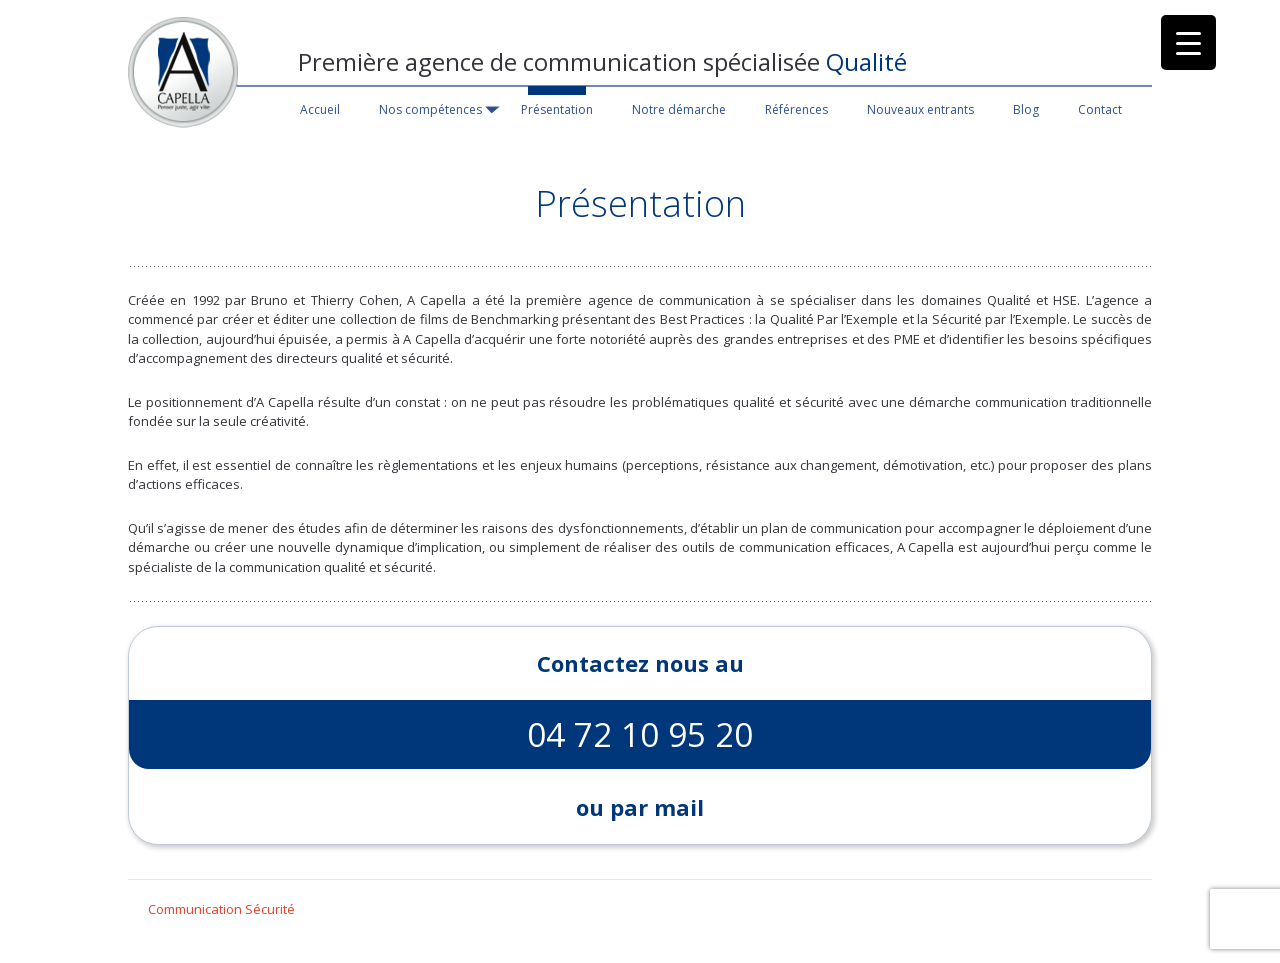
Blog (1026, 109)
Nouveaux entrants (920, 109)
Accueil (320, 109)
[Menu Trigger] (1188, 42)
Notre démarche (679, 109)
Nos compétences (430, 109)
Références (796, 109)
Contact (1100, 109)
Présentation (557, 109)
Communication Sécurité (221, 909)
